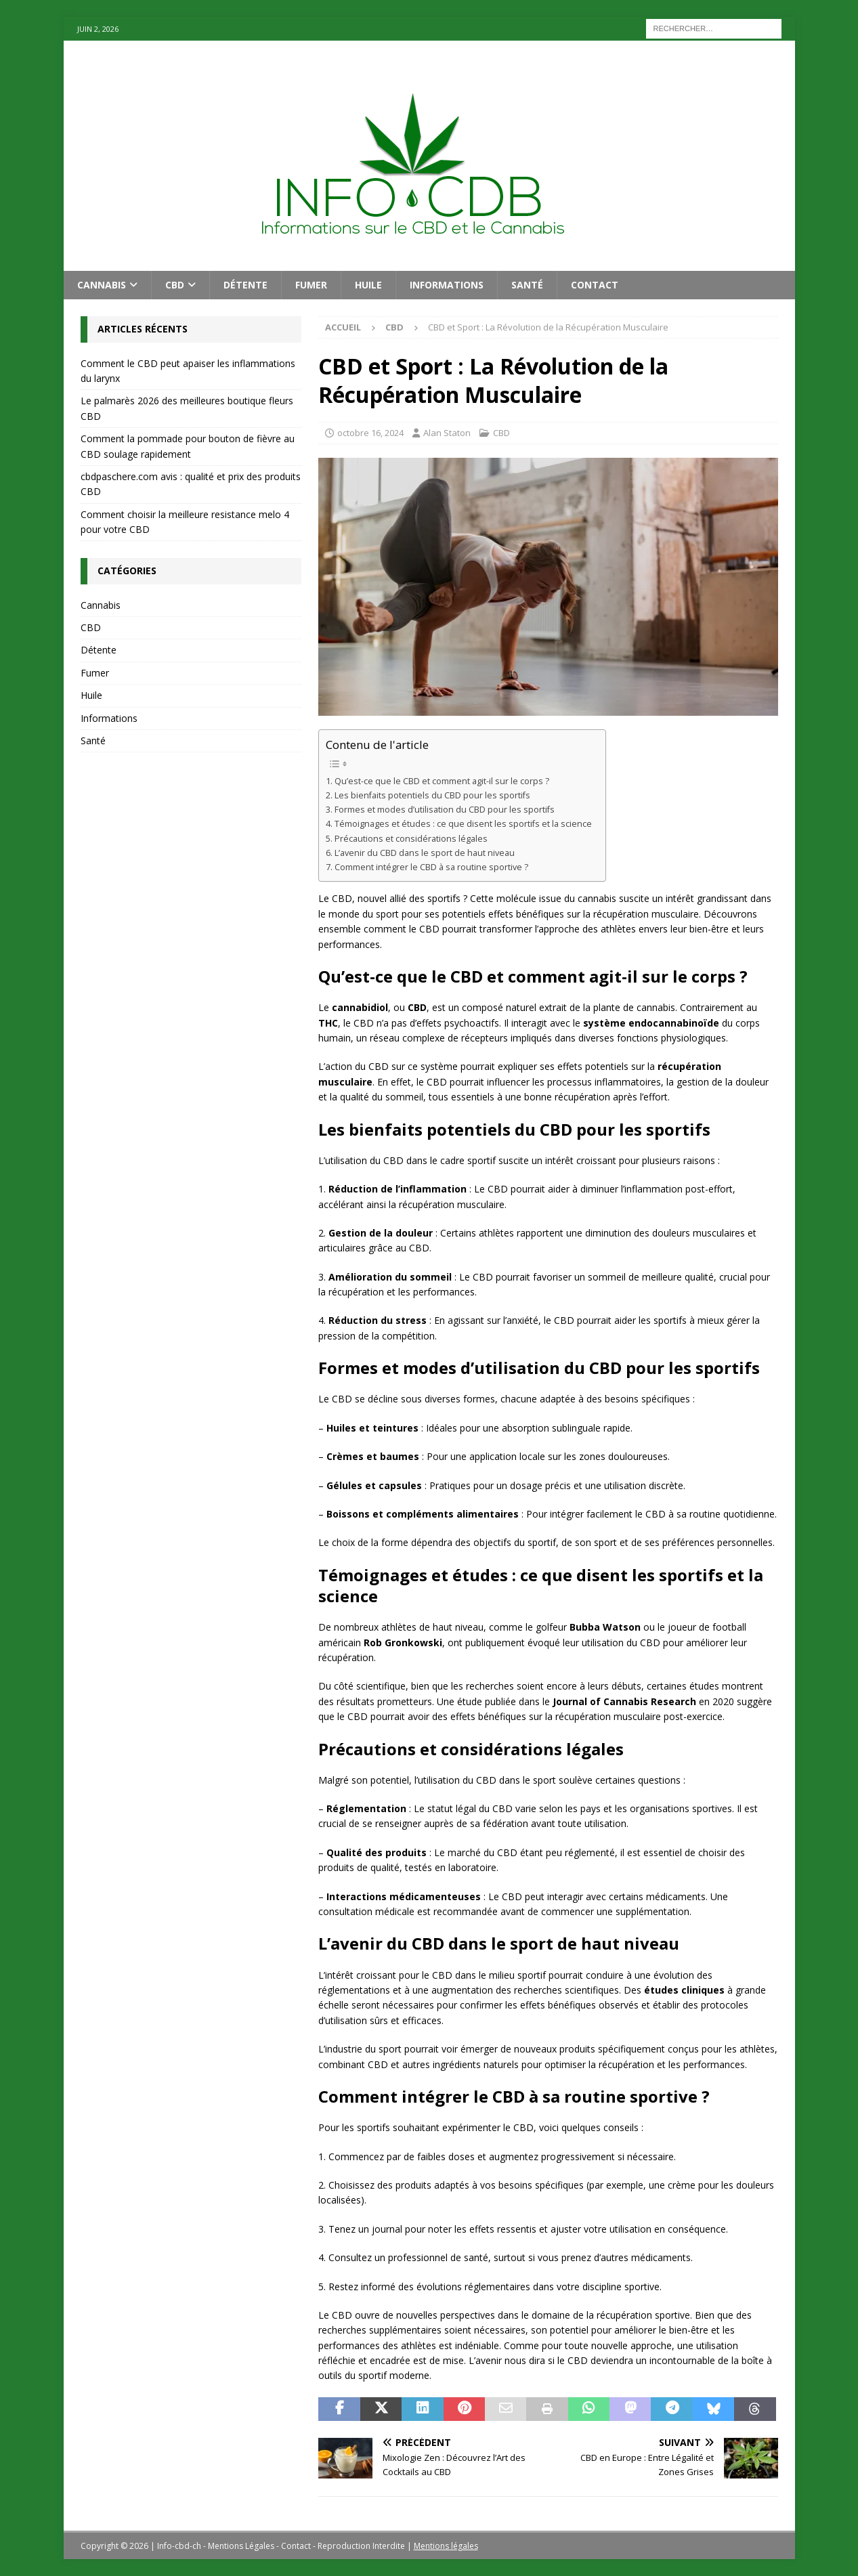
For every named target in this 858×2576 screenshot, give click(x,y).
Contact (594, 284)
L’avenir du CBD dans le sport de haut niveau (425, 853)
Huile (368, 284)
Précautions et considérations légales (411, 838)
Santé (527, 284)
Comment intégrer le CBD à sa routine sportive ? (431, 867)
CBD (174, 284)
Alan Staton (447, 433)
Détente (245, 284)
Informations (447, 284)
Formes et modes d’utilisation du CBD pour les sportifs (445, 809)
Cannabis (101, 284)
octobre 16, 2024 (370, 433)
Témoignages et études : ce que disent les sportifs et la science (463, 824)
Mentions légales (446, 2546)
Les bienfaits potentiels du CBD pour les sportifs (432, 795)
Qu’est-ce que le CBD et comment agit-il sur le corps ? (442, 781)
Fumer (311, 284)
